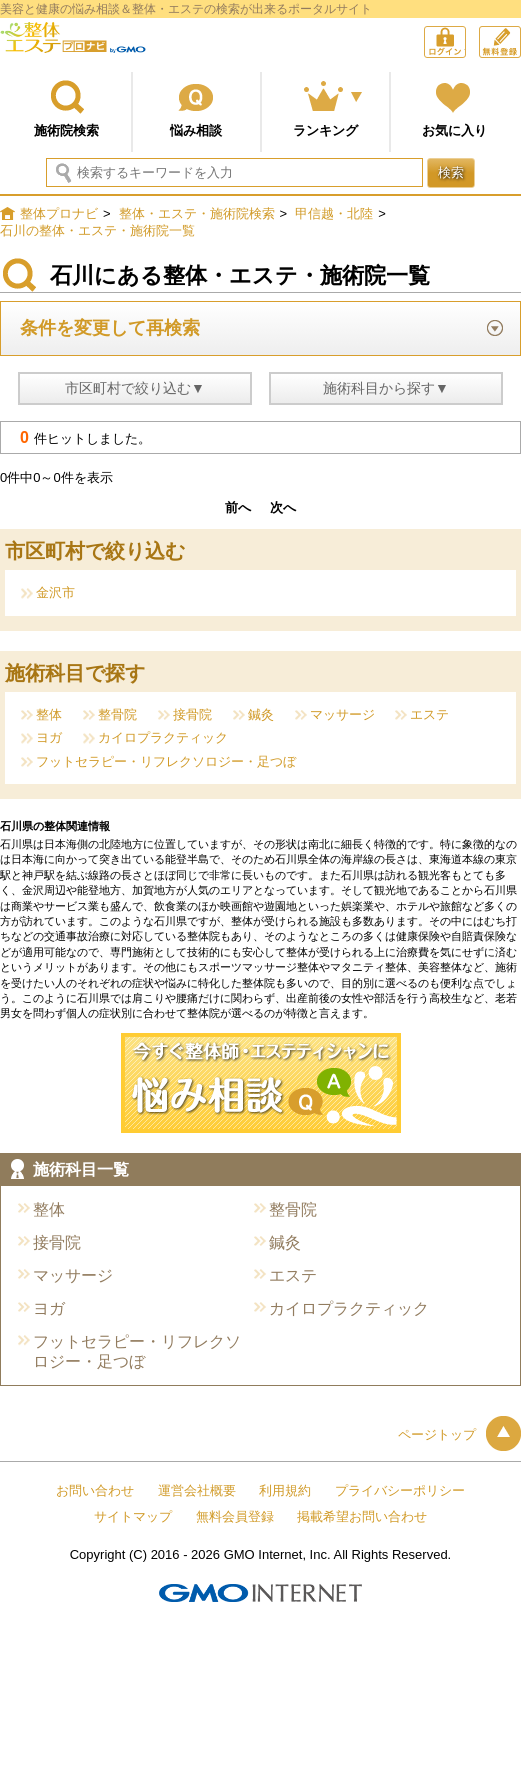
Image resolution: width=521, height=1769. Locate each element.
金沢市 (55, 592)
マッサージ (342, 714)
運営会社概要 (197, 1490)
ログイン (465, 44)
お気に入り (454, 130)
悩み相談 (196, 130)
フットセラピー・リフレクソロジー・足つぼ (166, 761)
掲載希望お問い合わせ (362, 1516)
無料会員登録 (520, 35)
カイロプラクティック (163, 737)
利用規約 (285, 1490)
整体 (49, 714)
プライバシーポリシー (400, 1490)
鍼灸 (261, 714)
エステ (429, 714)
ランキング (325, 130)
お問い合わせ (95, 1490)
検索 (451, 172)
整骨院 (117, 714)
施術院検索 (66, 130)
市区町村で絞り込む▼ (135, 388)
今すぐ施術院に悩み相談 (261, 1083)
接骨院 (192, 714)
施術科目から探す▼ (386, 388)
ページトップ (459, 1434)
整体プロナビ (73, 45)
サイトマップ (133, 1516)
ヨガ (49, 737)
